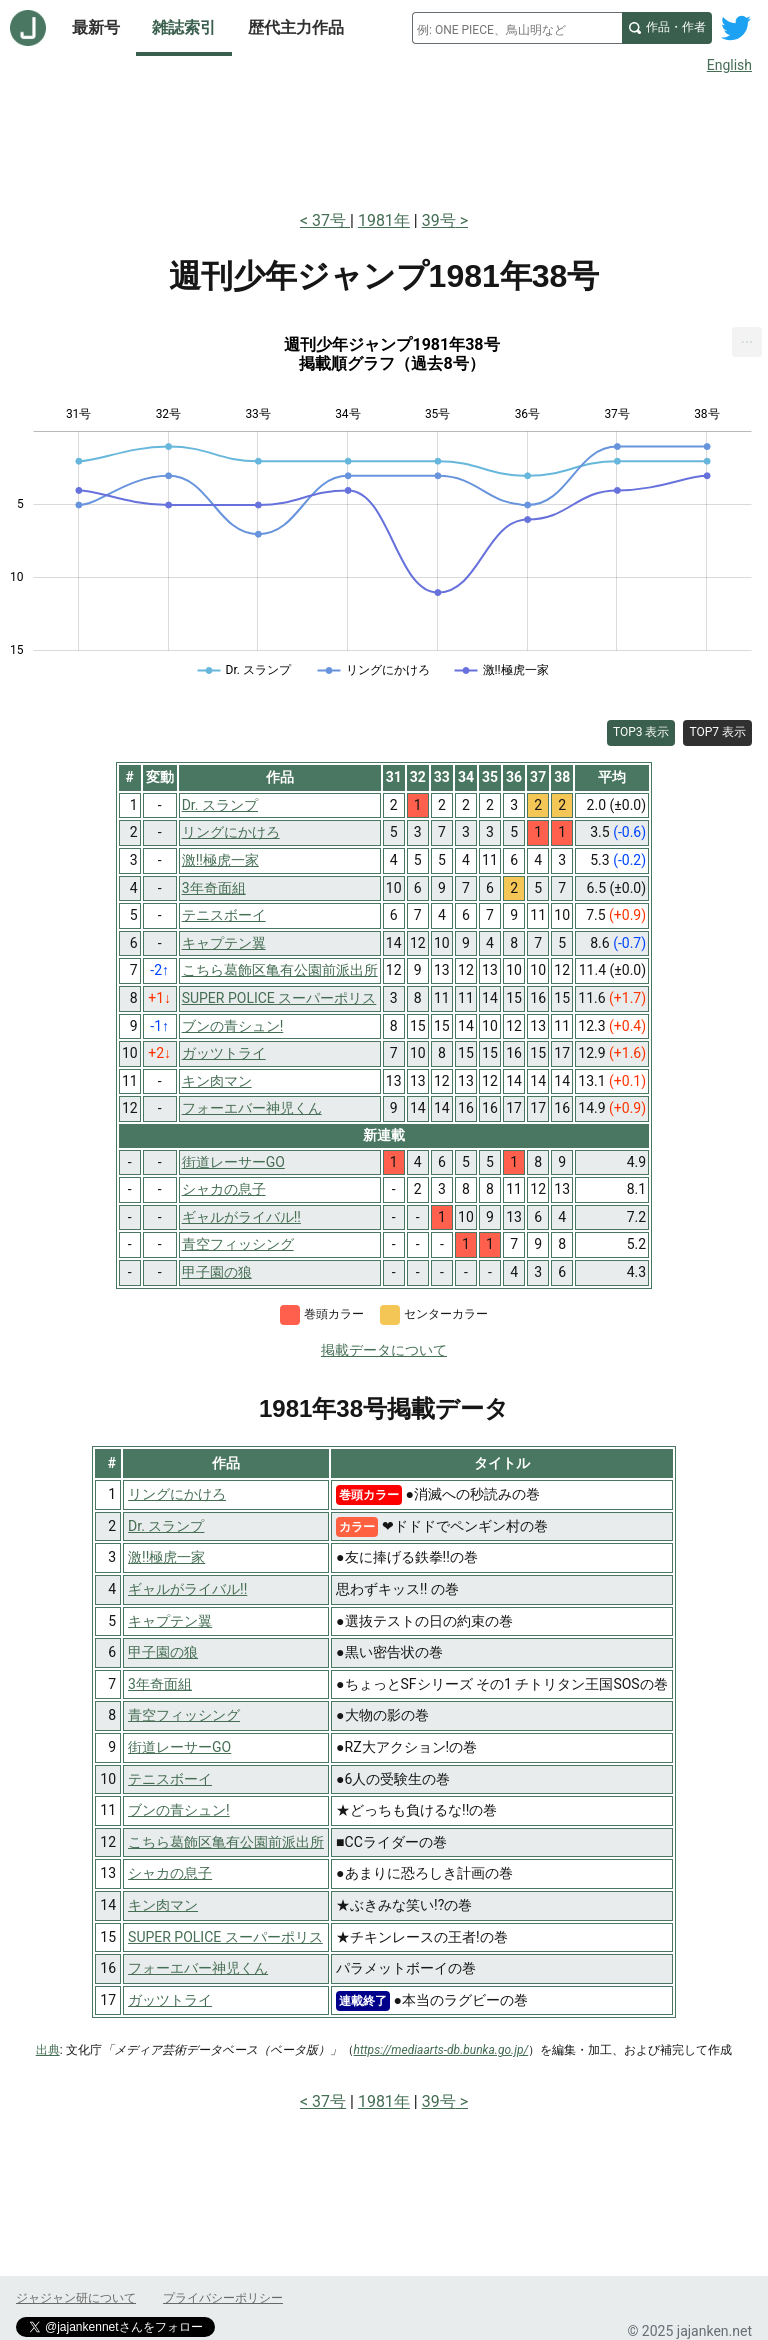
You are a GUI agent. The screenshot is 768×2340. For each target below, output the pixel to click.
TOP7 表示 (717, 732)
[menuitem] (747, 342)
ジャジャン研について (76, 2298)
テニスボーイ (170, 1779)
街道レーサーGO (179, 1747)
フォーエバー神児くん (198, 1968)
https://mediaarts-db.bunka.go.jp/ (441, 2050)
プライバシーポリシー (223, 2298)
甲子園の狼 (163, 1652)
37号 (331, 220)
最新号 (96, 27)
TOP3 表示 (641, 732)
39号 (439, 220)
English (729, 65)
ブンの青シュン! (179, 1810)
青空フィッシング (184, 1715)
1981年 (384, 220)
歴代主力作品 (296, 27)
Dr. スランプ (166, 1526)
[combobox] (517, 28)
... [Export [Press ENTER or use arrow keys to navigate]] (747, 337)
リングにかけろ (177, 1494)
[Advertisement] (384, 138)
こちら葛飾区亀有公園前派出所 (226, 1842)
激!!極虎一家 (166, 1557)
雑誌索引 (184, 27)
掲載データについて (384, 1350)
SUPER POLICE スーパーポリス (225, 1937)
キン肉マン (163, 1905)
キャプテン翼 (170, 1621)
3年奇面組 (160, 1684)
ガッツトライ (170, 2000)
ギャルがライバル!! (187, 1589)
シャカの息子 (170, 1873)
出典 (48, 2050)
